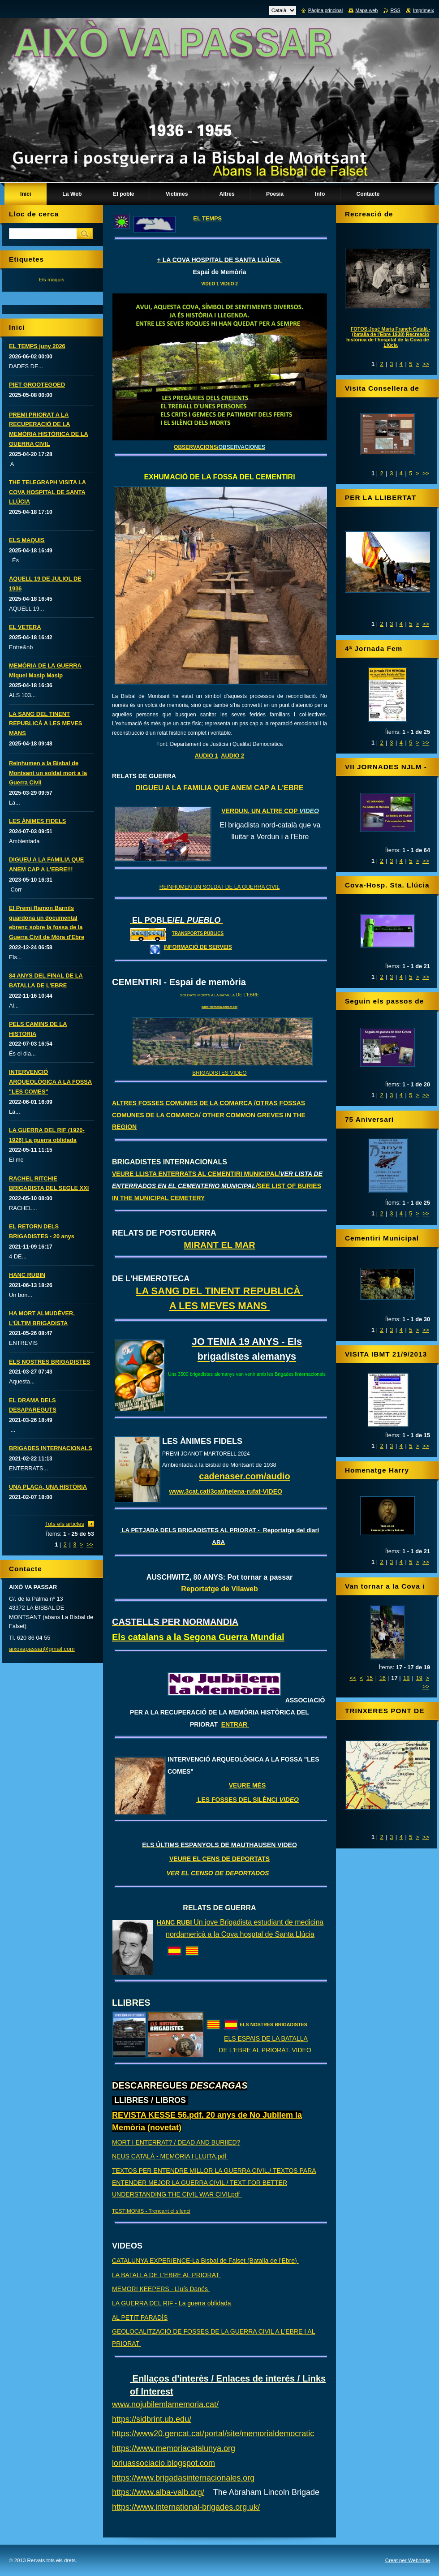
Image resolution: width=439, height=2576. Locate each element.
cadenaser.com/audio (244, 1476)
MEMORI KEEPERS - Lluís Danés (161, 2288)
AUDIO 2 (232, 755)
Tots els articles (64, 1524)
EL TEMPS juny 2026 (37, 346)
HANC (166, 1922)
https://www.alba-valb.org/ (158, 2492)
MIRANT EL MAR (219, 1245)
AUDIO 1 (206, 755)
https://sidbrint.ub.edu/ (151, 2419)
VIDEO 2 (228, 283)
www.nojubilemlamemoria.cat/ (165, 2404)
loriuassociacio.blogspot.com (163, 2463)
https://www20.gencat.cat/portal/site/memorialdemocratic (213, 2433)
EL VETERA (25, 627)
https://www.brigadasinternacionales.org (183, 2477)
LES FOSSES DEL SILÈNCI (247, 1799)
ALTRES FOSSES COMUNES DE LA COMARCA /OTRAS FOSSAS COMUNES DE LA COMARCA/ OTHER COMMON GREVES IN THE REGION (209, 1114)
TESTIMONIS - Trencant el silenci (151, 2211)
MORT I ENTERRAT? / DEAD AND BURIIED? (176, 2142)
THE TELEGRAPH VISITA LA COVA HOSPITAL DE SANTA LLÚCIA (47, 492)
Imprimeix (423, 10)
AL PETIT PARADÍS (140, 2317)
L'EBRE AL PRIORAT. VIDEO (271, 2050)
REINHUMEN (175, 887)
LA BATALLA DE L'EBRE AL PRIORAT (166, 2275)
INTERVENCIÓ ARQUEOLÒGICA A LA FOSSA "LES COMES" (50, 1081)
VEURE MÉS (247, 1785)
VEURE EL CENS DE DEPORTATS (219, 1858)
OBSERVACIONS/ (219, 447)
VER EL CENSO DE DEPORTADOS (220, 1873)
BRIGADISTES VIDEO (219, 1073)
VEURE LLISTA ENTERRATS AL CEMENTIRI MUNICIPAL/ (217, 1185)
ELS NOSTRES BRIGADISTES (273, 2024)
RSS (395, 10)
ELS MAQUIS (27, 540)
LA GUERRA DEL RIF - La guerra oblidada (172, 2303)
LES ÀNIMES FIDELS (37, 821)
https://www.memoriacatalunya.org (173, 2448)
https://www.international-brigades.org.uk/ (186, 2507)
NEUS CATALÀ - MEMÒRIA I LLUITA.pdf (170, 2156)
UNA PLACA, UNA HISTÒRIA (48, 1486)
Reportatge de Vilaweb (219, 1589)
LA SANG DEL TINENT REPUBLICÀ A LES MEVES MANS (45, 724)
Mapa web (366, 10)
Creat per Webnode (407, 2560)
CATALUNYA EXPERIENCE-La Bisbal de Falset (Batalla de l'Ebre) (205, 2260)
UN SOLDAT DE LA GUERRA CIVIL (236, 887)
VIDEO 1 (210, 283)
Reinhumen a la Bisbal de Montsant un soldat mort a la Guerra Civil (48, 773)
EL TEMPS (207, 218)
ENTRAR (235, 1724)
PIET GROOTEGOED (37, 384)
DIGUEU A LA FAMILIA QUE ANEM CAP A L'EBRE (219, 788)
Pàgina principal (325, 10)
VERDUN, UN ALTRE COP (270, 810)
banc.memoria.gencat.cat (219, 1006)
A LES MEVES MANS (219, 1305)
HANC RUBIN (27, 1274)
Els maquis (51, 279)
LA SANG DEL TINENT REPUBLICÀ (219, 1291)
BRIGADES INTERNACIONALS (50, 1448)
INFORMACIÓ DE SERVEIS (198, 947)
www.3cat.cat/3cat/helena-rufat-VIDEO (225, 1491)
